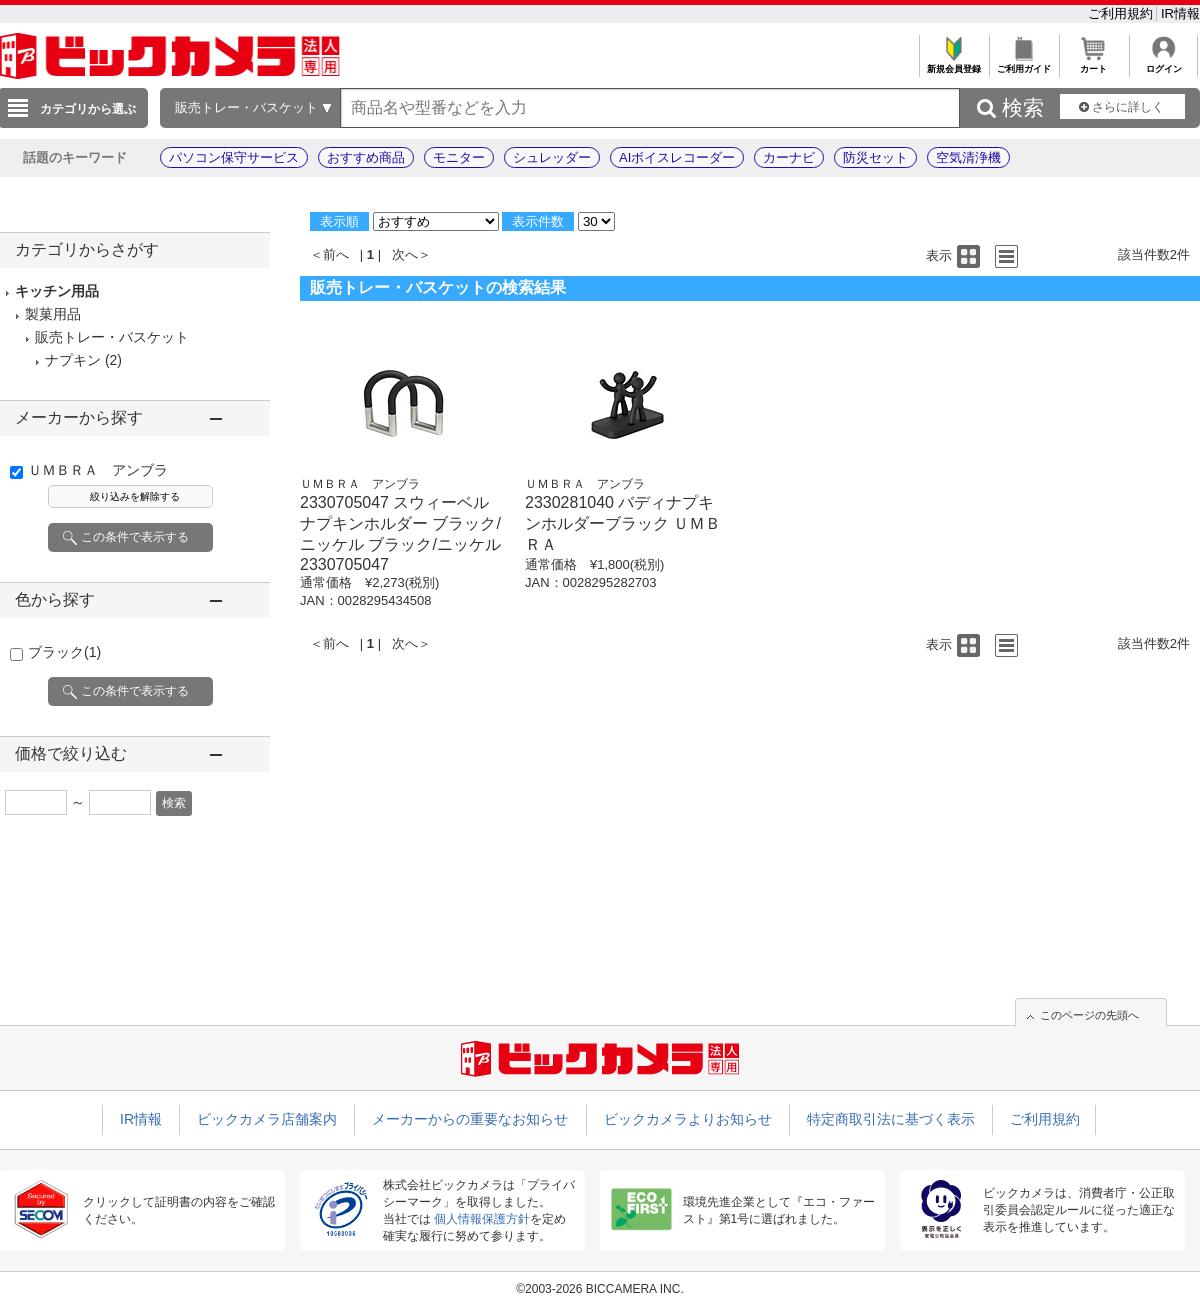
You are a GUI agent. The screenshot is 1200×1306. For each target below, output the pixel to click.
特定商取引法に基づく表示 (891, 1119)
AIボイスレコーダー (677, 157)
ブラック (64, 652)
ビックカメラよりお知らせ (688, 1119)
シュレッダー (552, 157)
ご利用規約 (1122, 13)
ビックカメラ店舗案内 (267, 1119)
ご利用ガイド (1023, 63)
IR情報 (1180, 13)
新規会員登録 (953, 63)
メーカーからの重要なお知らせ (470, 1119)
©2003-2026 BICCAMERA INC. (600, 1289)
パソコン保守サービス (234, 157)
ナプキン (73, 360)
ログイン (1163, 63)
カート (1093, 63)
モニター (459, 157)
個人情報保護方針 (482, 1219)
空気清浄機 (968, 157)
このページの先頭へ (1089, 1015)
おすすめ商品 (366, 157)
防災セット (875, 157)
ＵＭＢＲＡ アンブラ (98, 470)
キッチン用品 (57, 291)
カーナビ (789, 157)
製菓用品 (53, 314)
